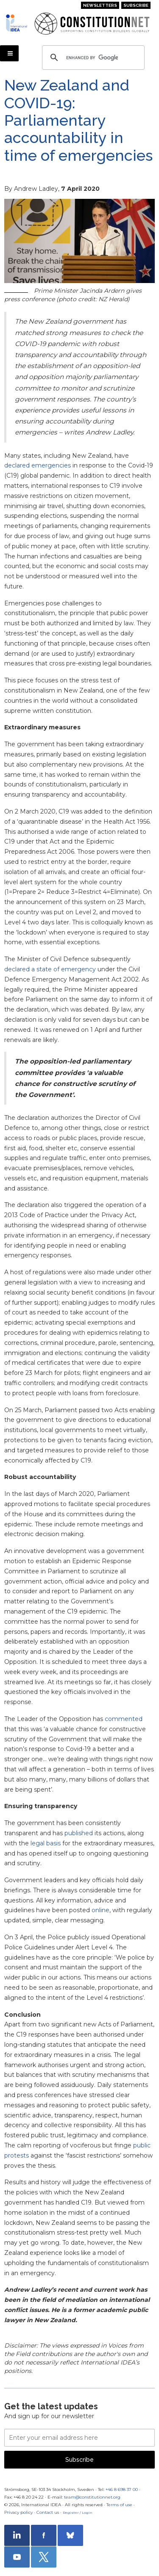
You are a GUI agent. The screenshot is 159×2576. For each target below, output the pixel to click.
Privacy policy (18, 2512)
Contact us (47, 2512)
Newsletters (100, 5)
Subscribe (135, 5)
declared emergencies (37, 465)
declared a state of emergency (50, 969)
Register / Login (77, 2512)
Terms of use (119, 2504)
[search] (92, 57)
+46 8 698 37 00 (122, 2489)
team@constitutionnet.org (92, 2497)
